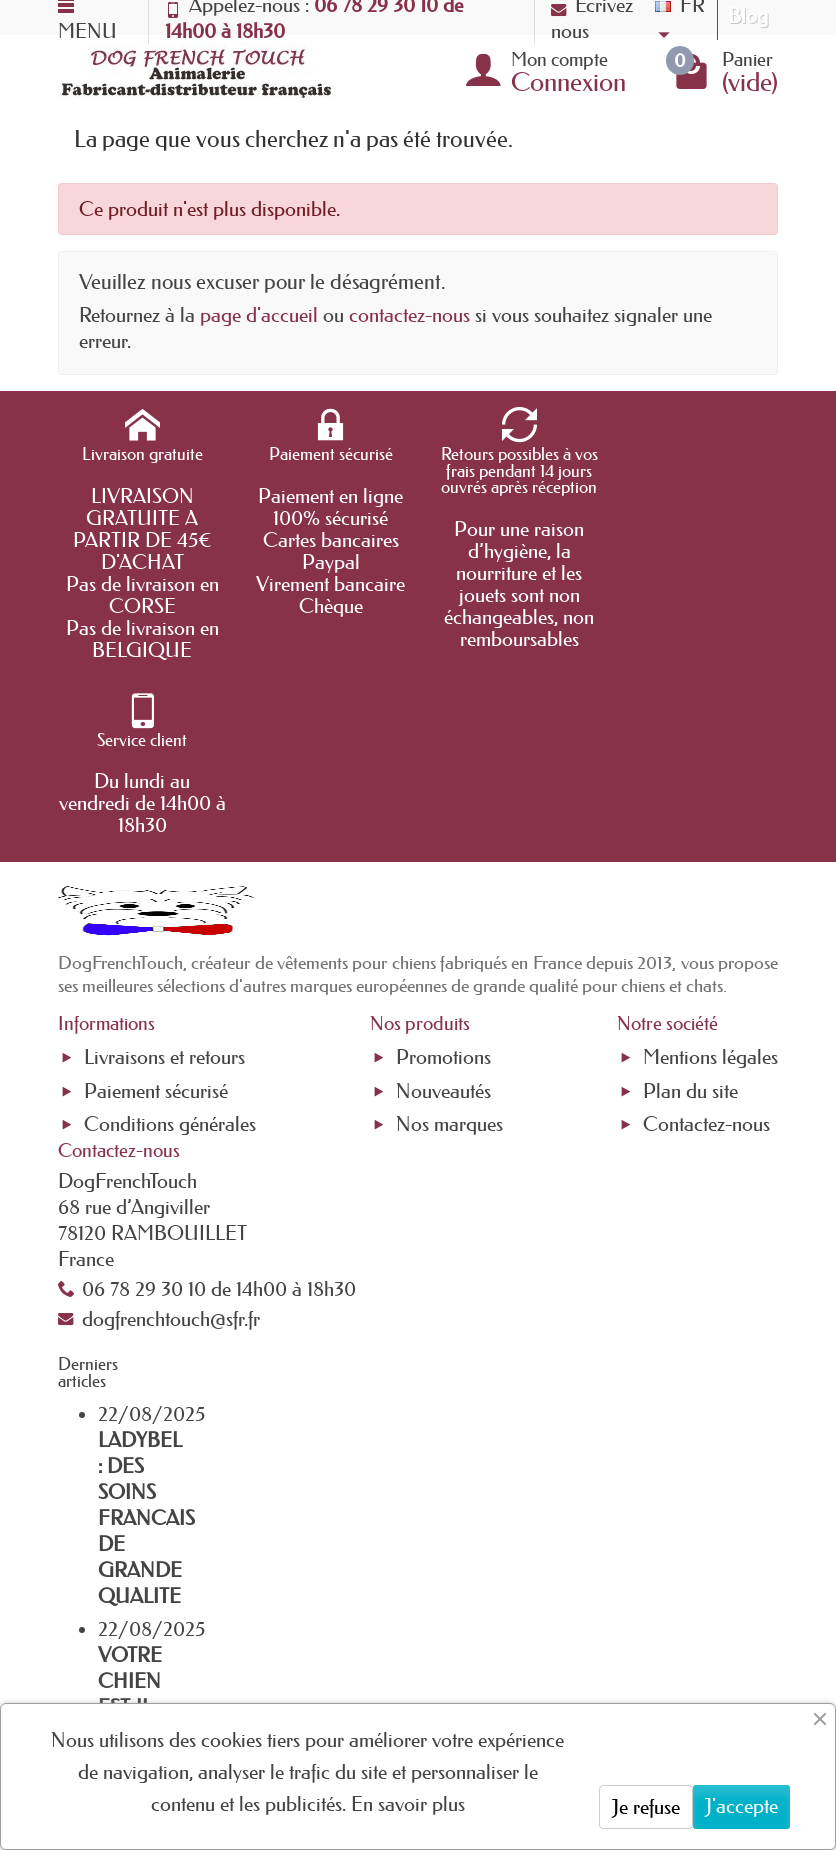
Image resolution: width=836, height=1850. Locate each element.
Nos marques (449, 948)
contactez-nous (409, 315)
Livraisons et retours (164, 881)
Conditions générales (170, 948)
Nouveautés (443, 915)
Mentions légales (710, 881)
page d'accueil (259, 315)
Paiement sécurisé (156, 915)
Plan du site (690, 915)
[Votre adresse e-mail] (410, 1660)
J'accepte (741, 1806)
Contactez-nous (706, 948)
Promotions (443, 881)
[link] (659, 1660)
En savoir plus (408, 1804)
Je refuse (646, 1807)
